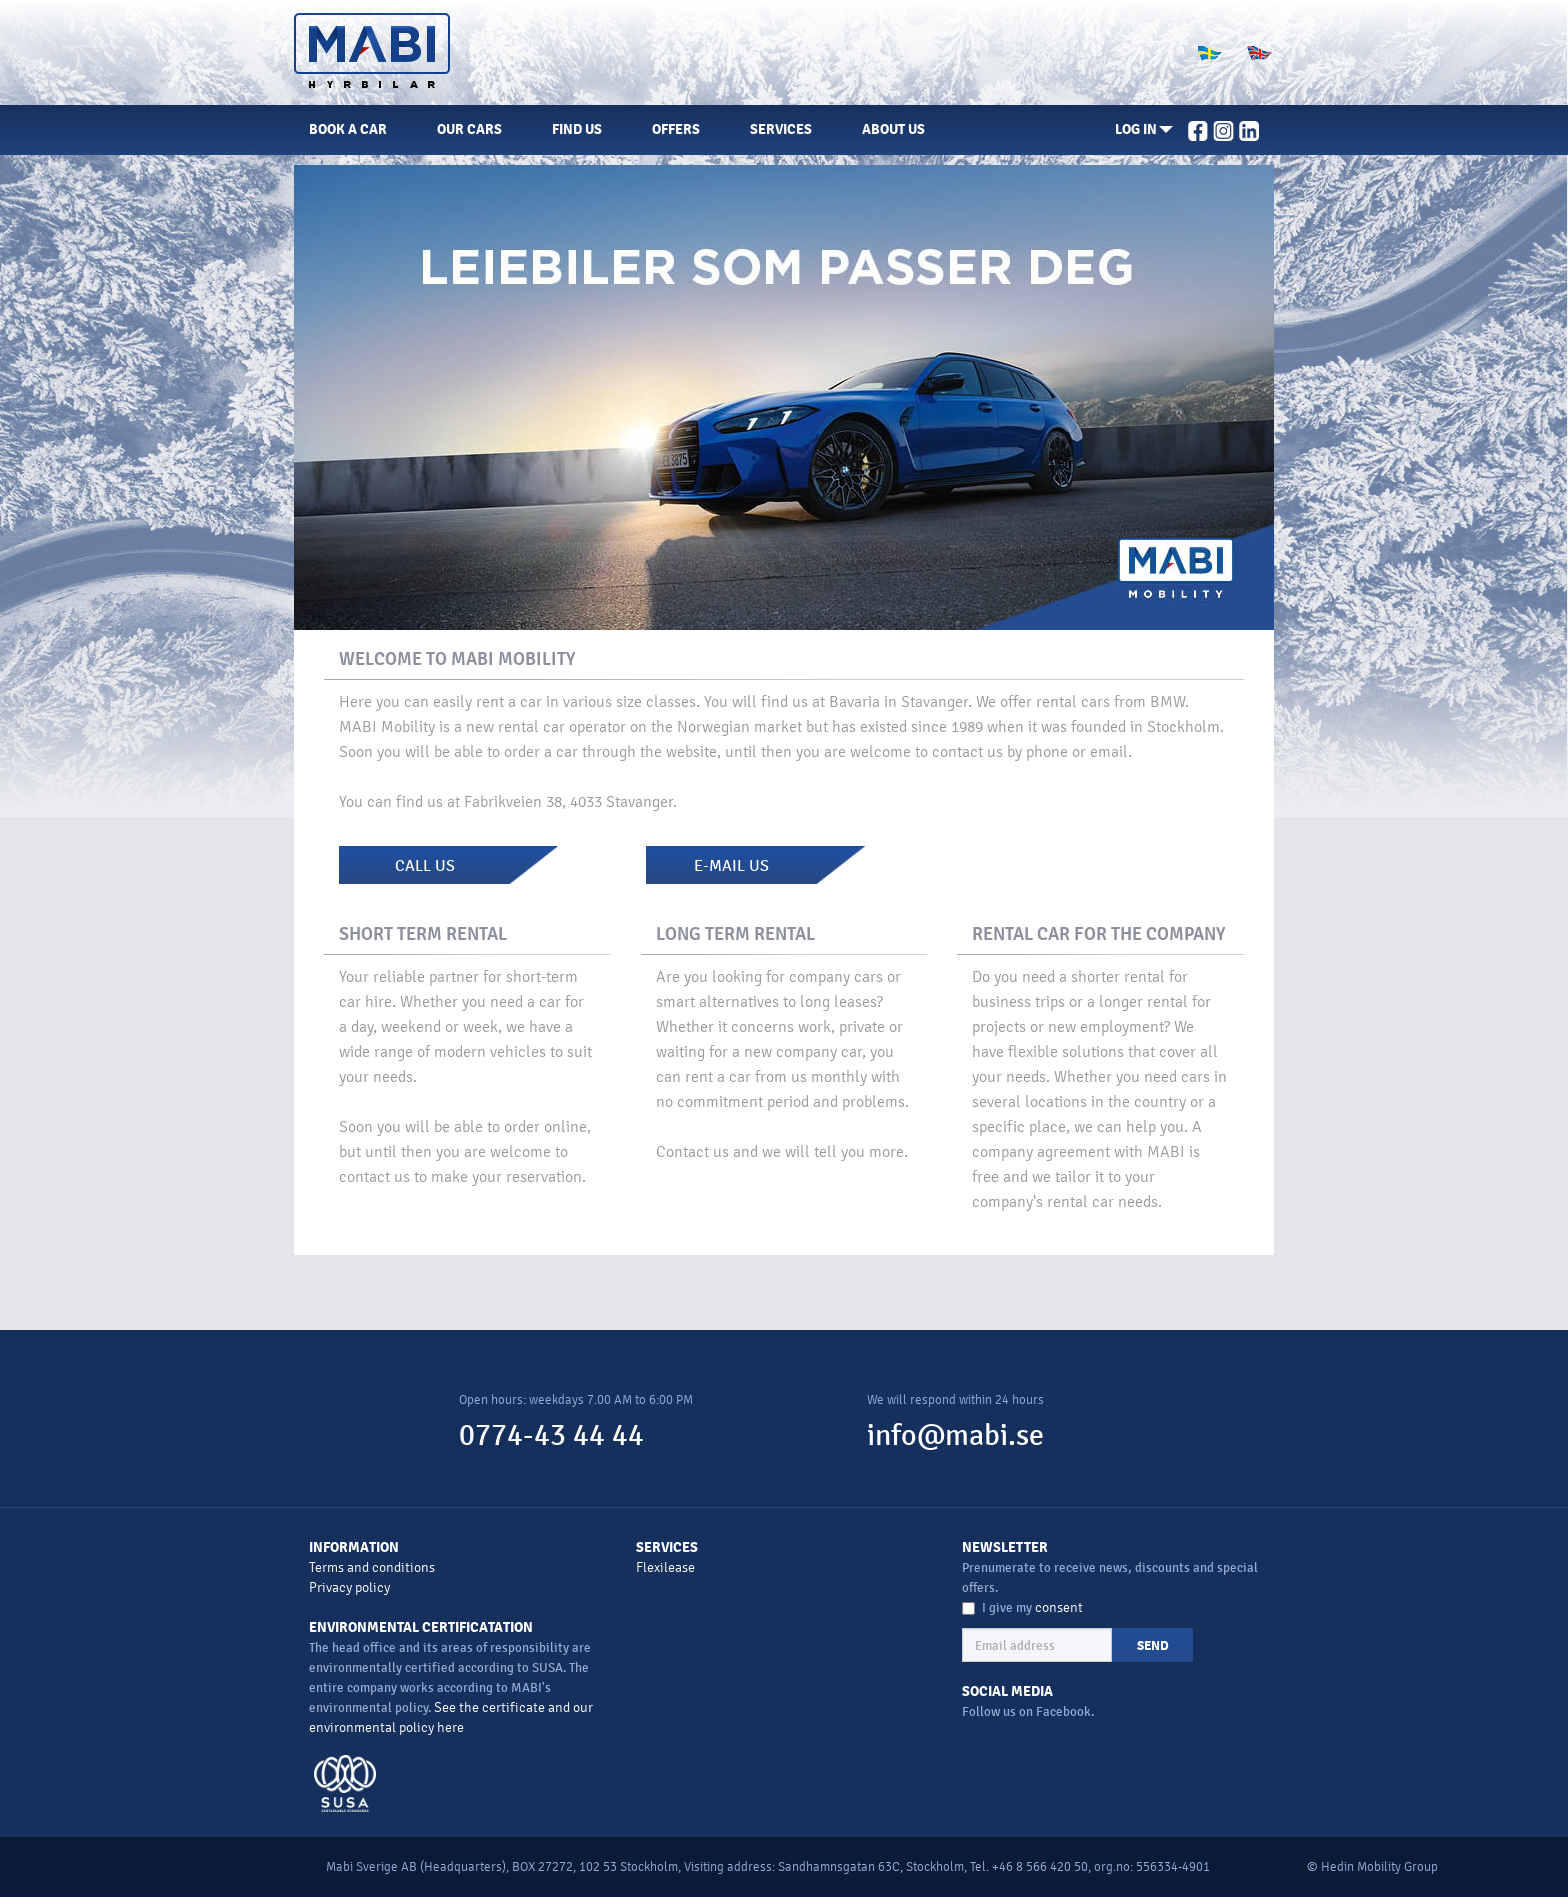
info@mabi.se (955, 1435)
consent (1059, 1607)
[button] (1144, 130)
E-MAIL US (731, 866)
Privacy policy (349, 1587)
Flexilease (665, 1567)
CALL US (425, 866)
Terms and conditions (372, 1567)
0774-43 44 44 (551, 1435)
